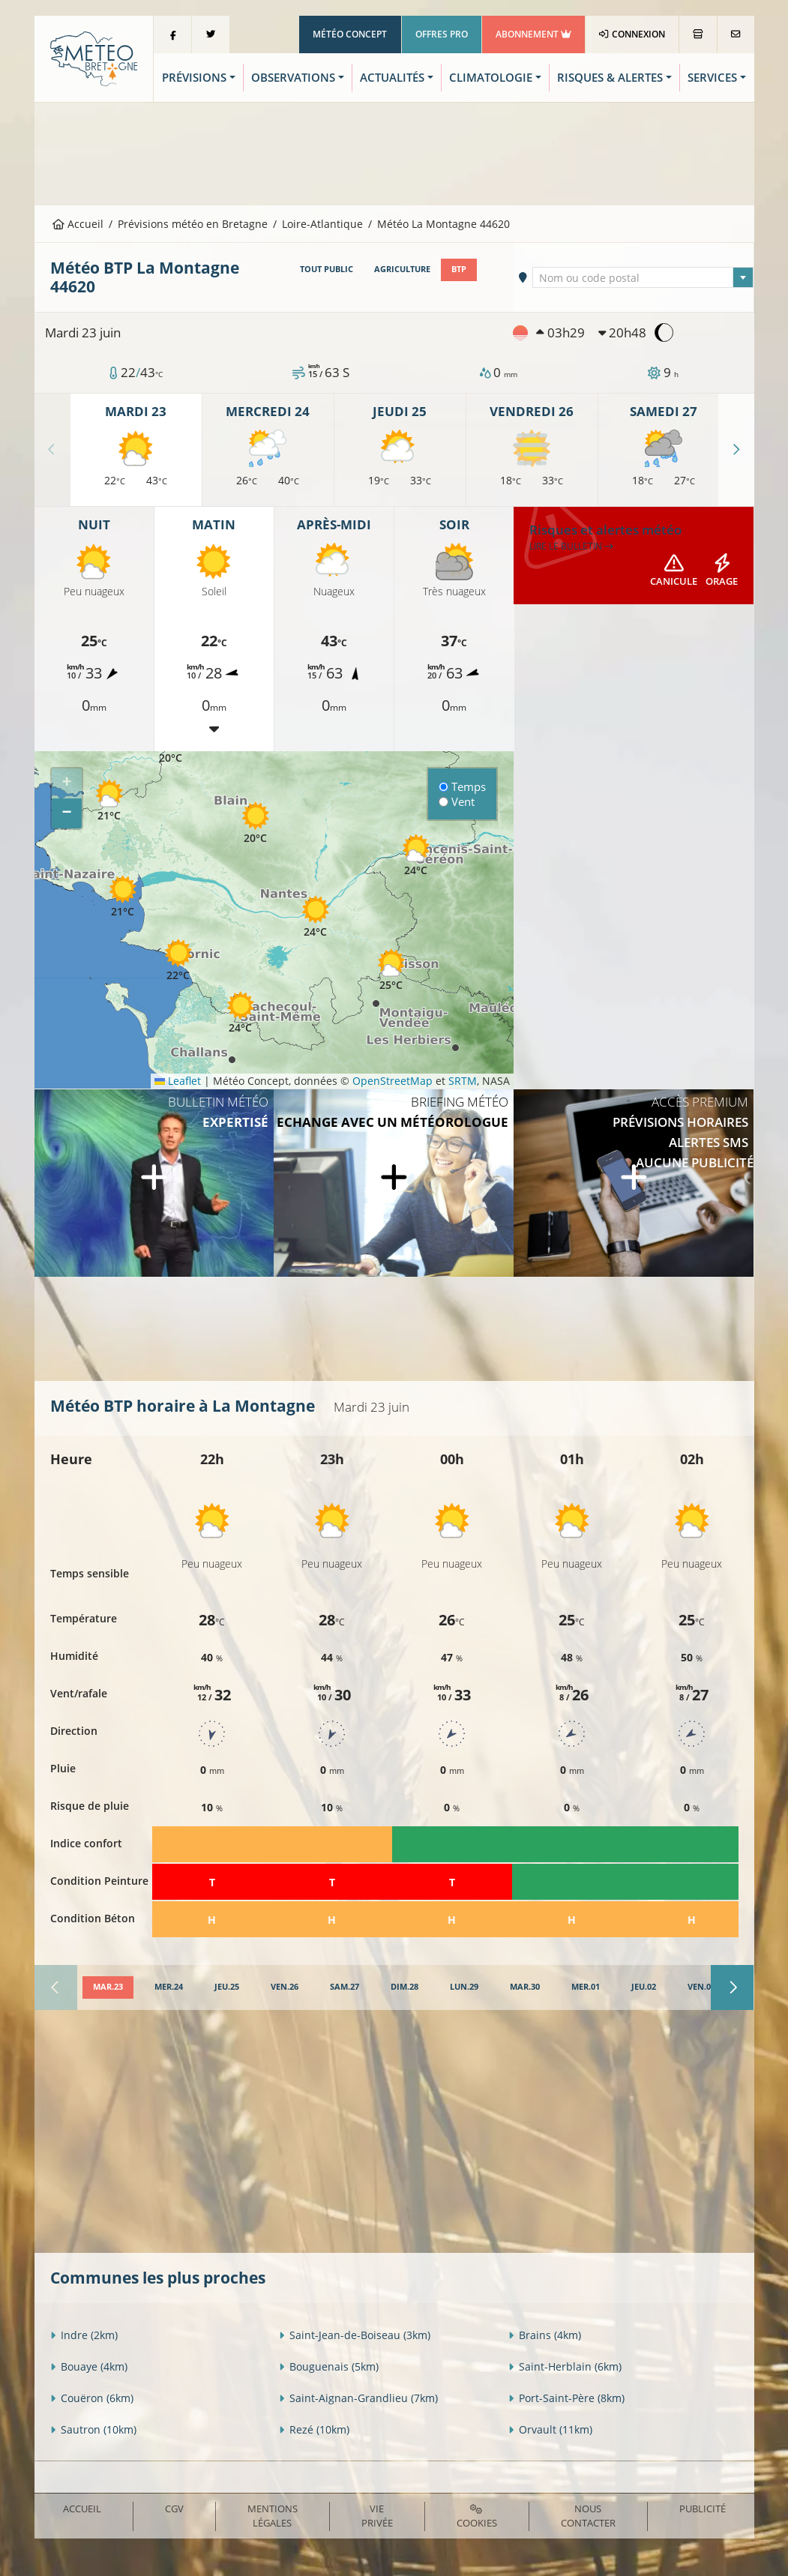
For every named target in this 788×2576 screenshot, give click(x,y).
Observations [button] (293, 77)
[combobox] (643, 277)
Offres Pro (441, 34)
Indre (84, 2335)
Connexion (631, 34)
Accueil (77, 224)
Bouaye (88, 2366)
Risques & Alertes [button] (610, 77)
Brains (544, 2335)
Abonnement (533, 34)
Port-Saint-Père (566, 2398)
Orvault (550, 2429)
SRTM (462, 1081)
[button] (109, 800)
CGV (174, 2508)
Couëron (91, 2398)
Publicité (702, 2508)
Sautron (93, 2429)
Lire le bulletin (571, 546)
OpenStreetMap (392, 1081)
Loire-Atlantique (322, 224)
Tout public (326, 269)
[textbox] (643, 278)
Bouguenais (329, 2366)
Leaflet (177, 1081)
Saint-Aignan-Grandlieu (358, 2398)
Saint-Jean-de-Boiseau (354, 2335)
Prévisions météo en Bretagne (193, 224)
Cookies (477, 2517)
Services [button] (712, 77)
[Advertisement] (394, 152)
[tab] (107, 1987)
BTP (458, 269)
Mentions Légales (272, 2516)
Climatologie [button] (490, 77)
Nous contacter (588, 2516)
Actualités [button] (392, 77)
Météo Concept (350, 34)
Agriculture (402, 269)
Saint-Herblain (565, 2366)
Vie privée (377, 2516)
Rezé (314, 2429)
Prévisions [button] (194, 77)
